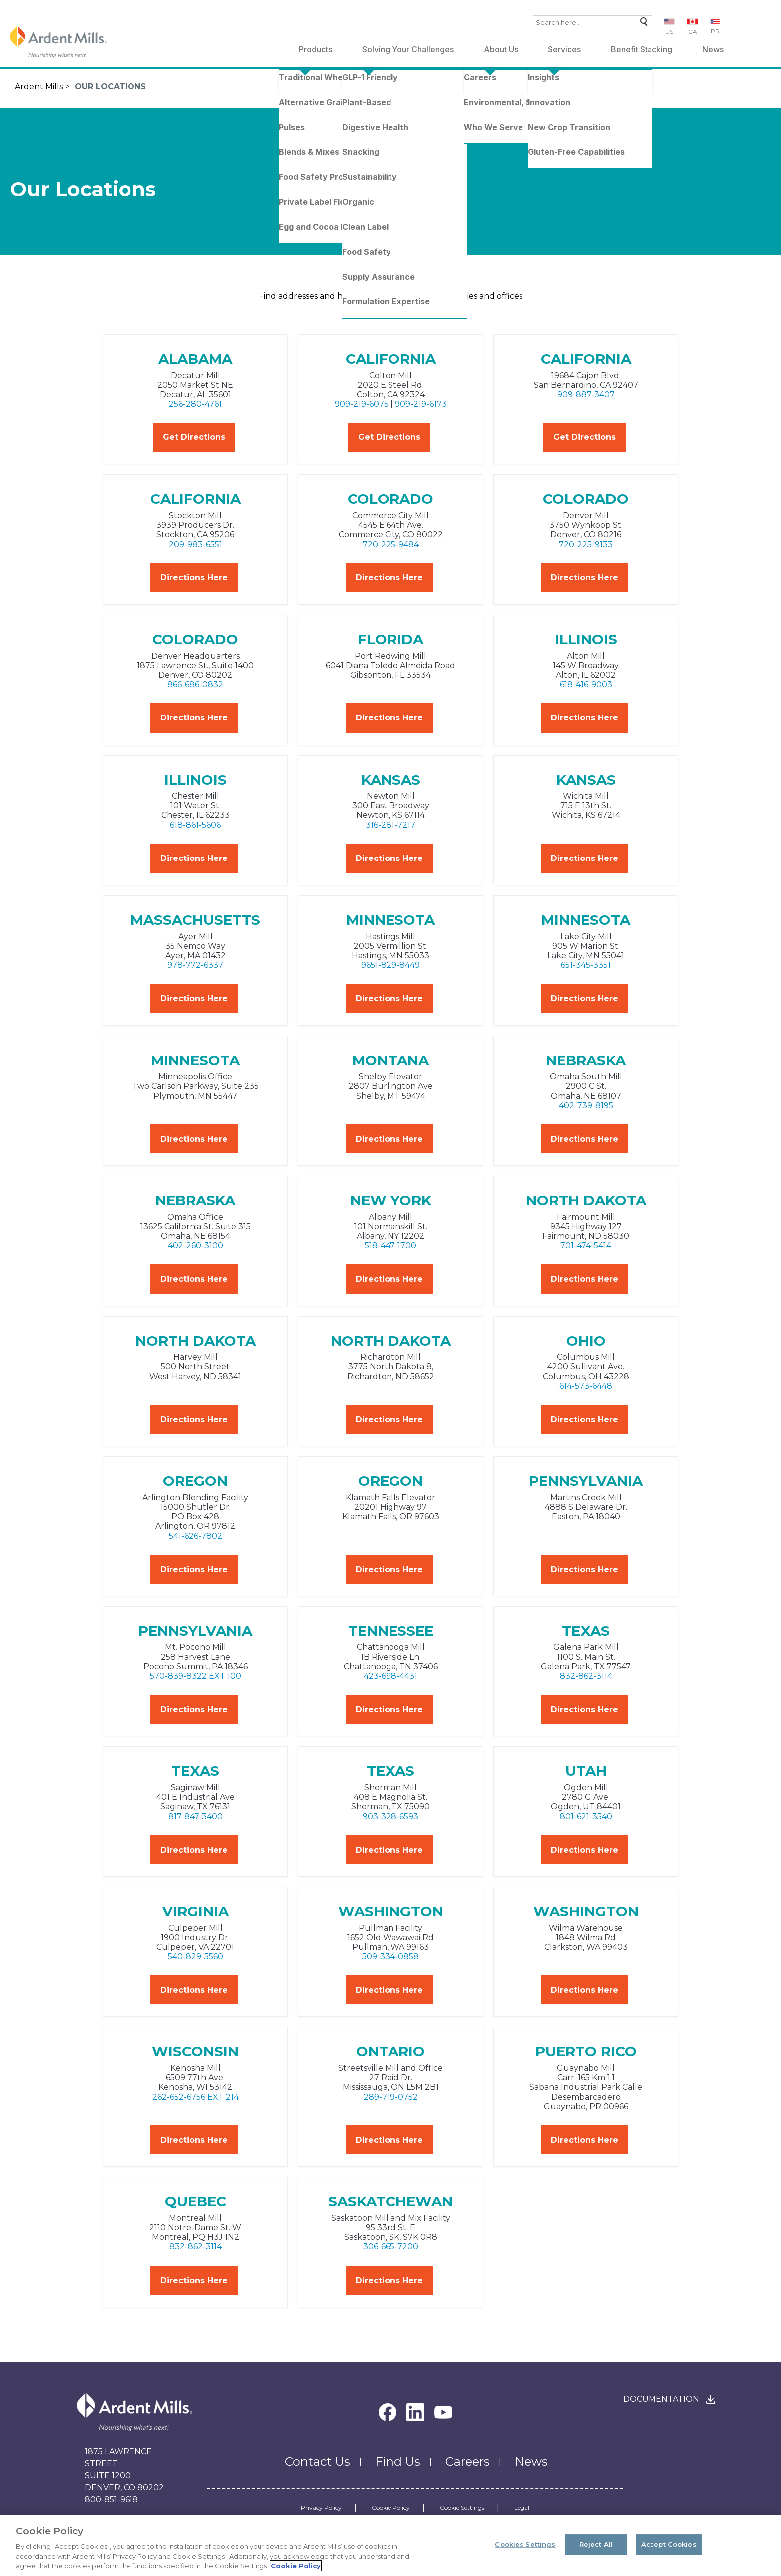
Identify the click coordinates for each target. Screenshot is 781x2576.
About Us (501, 49)
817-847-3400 (195, 1816)
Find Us (397, 2461)
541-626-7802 (195, 1536)
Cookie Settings (462, 2507)
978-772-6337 (195, 965)
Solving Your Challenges (408, 49)
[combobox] (592, 22)
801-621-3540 (586, 1816)
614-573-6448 (585, 1386)
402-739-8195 (586, 1105)
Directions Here (194, 577)
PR (715, 31)
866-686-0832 (195, 684)
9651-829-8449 (390, 965)
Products (315, 49)
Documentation (661, 2399)
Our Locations (110, 86)
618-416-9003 (586, 684)
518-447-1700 (390, 1245)
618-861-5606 (195, 825)
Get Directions (194, 437)
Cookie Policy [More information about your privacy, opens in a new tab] (296, 2566)
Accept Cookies (669, 2544)
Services (564, 49)
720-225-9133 (586, 544)
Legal (521, 2507)
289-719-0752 (391, 2097)
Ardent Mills (39, 86)
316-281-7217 (390, 825)
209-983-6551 (195, 544)
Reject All (596, 2544)
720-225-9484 (391, 544)
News (713, 49)
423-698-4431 (390, 1676)
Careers (467, 2461)
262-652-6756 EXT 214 (195, 2097)
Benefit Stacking (641, 49)
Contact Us (317, 2461)
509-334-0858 (390, 1956)
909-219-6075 (362, 404)
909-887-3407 (586, 394)
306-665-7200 (390, 2246)
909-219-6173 (421, 404)
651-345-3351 (586, 965)
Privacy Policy (321, 2507)
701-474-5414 (585, 1245)
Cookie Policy (391, 2507)
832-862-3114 (586, 1676)
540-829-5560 (195, 1956)
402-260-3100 (195, 1245)
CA (692, 31)
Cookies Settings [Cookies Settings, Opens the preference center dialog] (525, 2544)
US (669, 31)
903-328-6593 (390, 1816)
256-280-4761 (195, 404)
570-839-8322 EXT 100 (195, 1676)
